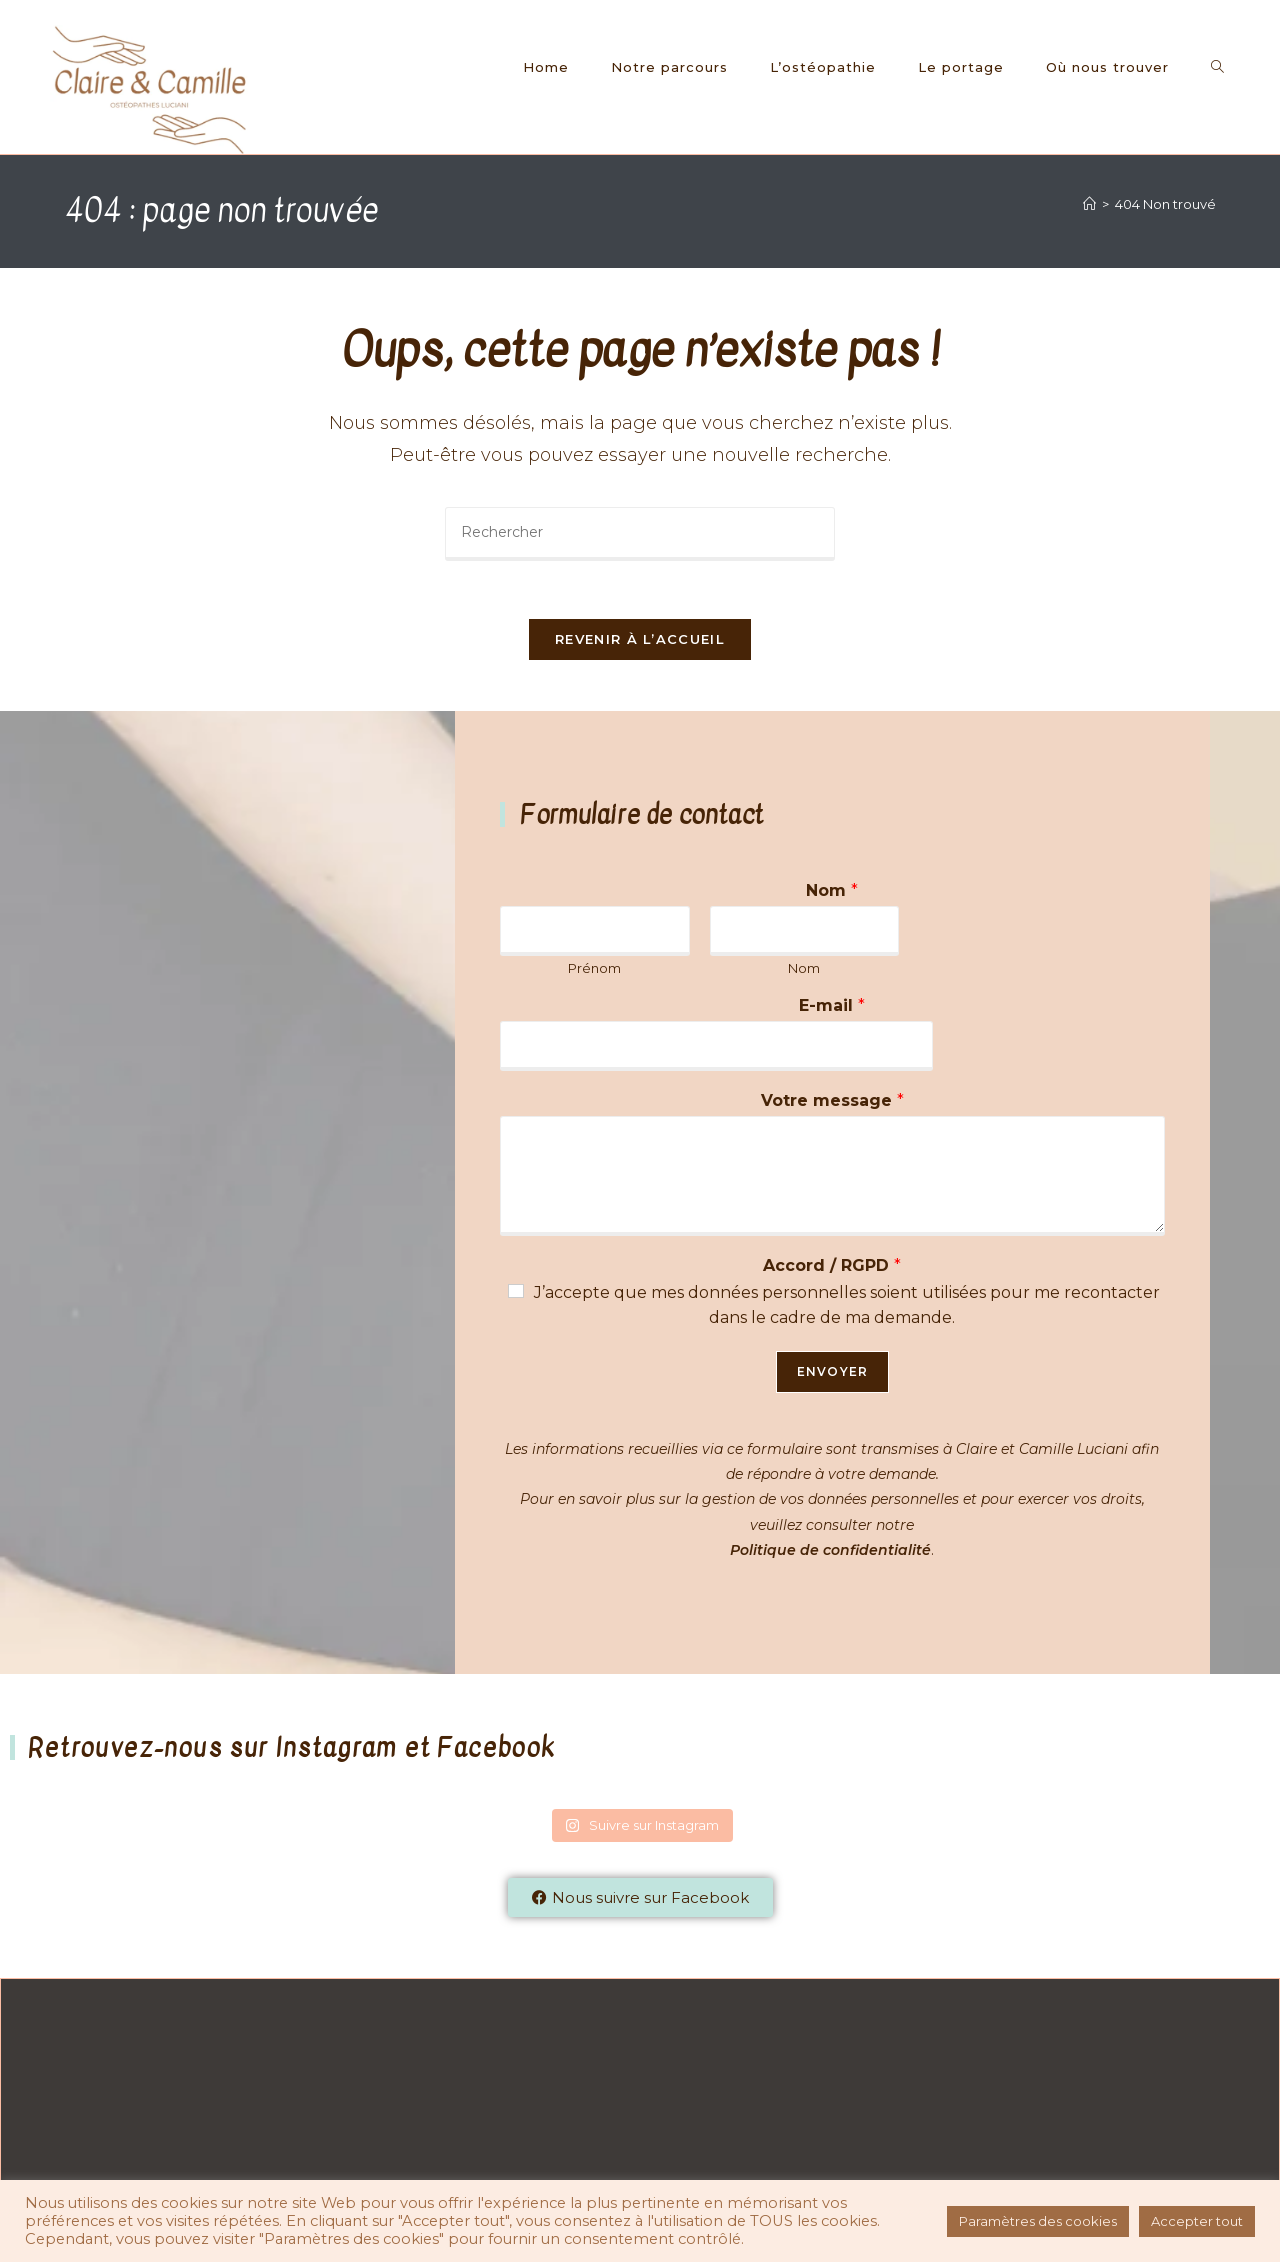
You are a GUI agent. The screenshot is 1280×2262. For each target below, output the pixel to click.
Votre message (832, 1102)
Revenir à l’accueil (640, 642)
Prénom (594, 970)
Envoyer (832, 1373)
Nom (832, 892)
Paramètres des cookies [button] (1038, 2221)
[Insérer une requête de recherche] (640, 534)
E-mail (832, 1008)
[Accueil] (1089, 204)
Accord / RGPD (832, 1267)
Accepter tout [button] (1197, 2221)
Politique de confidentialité (830, 1552)
